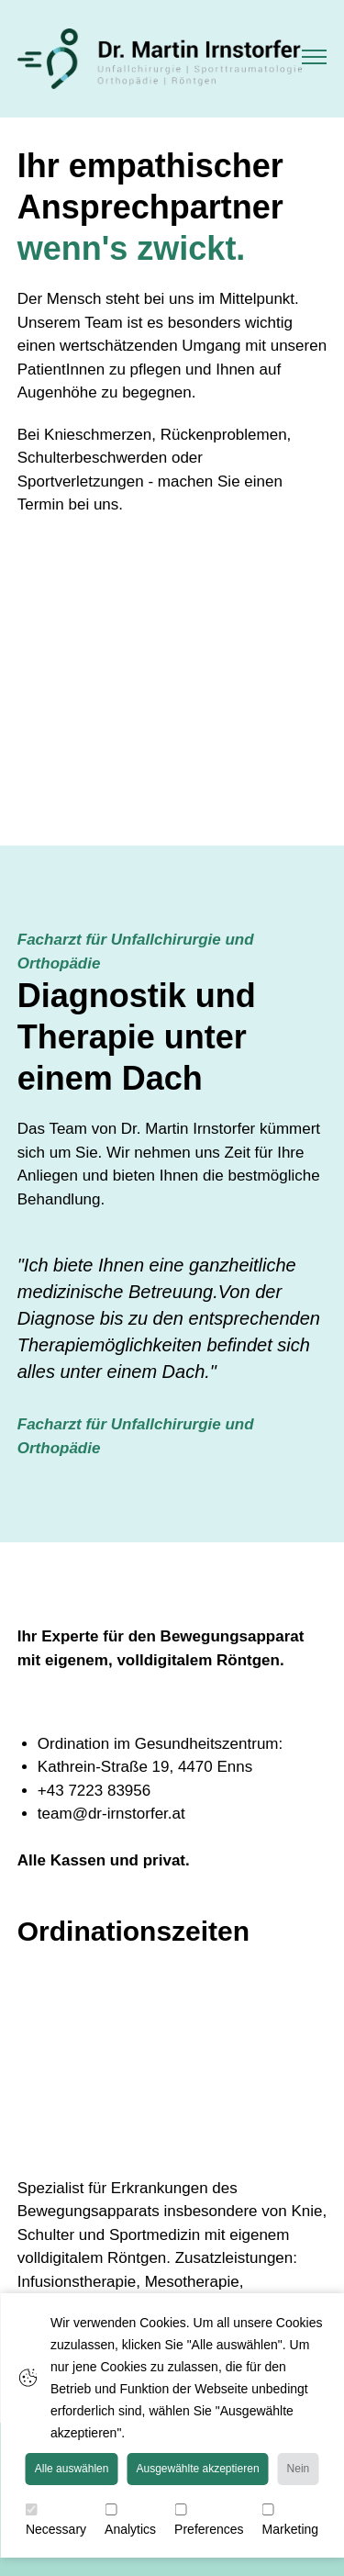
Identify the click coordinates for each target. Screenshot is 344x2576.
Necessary (56, 2520)
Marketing (290, 2520)
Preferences (208, 2520)
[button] (314, 59)
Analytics (130, 2520)
